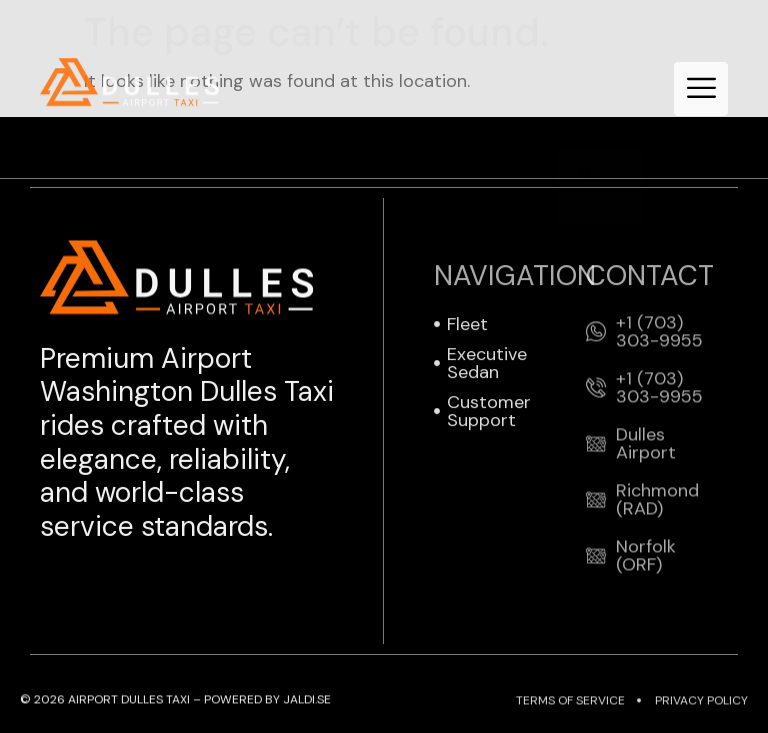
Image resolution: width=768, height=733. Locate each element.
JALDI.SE (307, 700)
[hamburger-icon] (701, 89)
